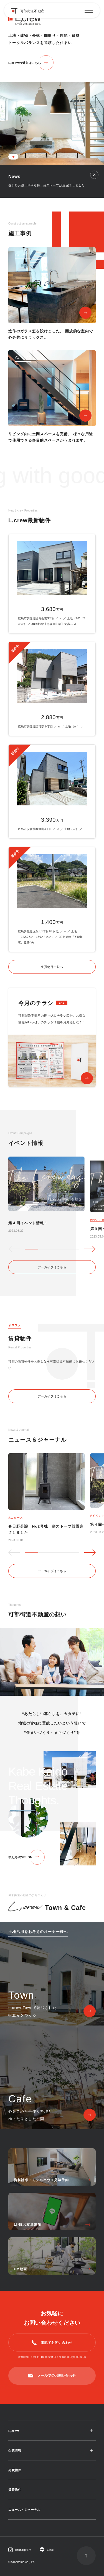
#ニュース (15, 1517)
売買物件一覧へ (52, 967)
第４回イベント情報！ (28, 1223)
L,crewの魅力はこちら (24, 62)
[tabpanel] (52, 82)
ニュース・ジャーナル (24, 2509)
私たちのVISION (20, 1857)
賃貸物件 (14, 2489)
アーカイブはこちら (52, 1267)
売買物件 (14, 2470)
